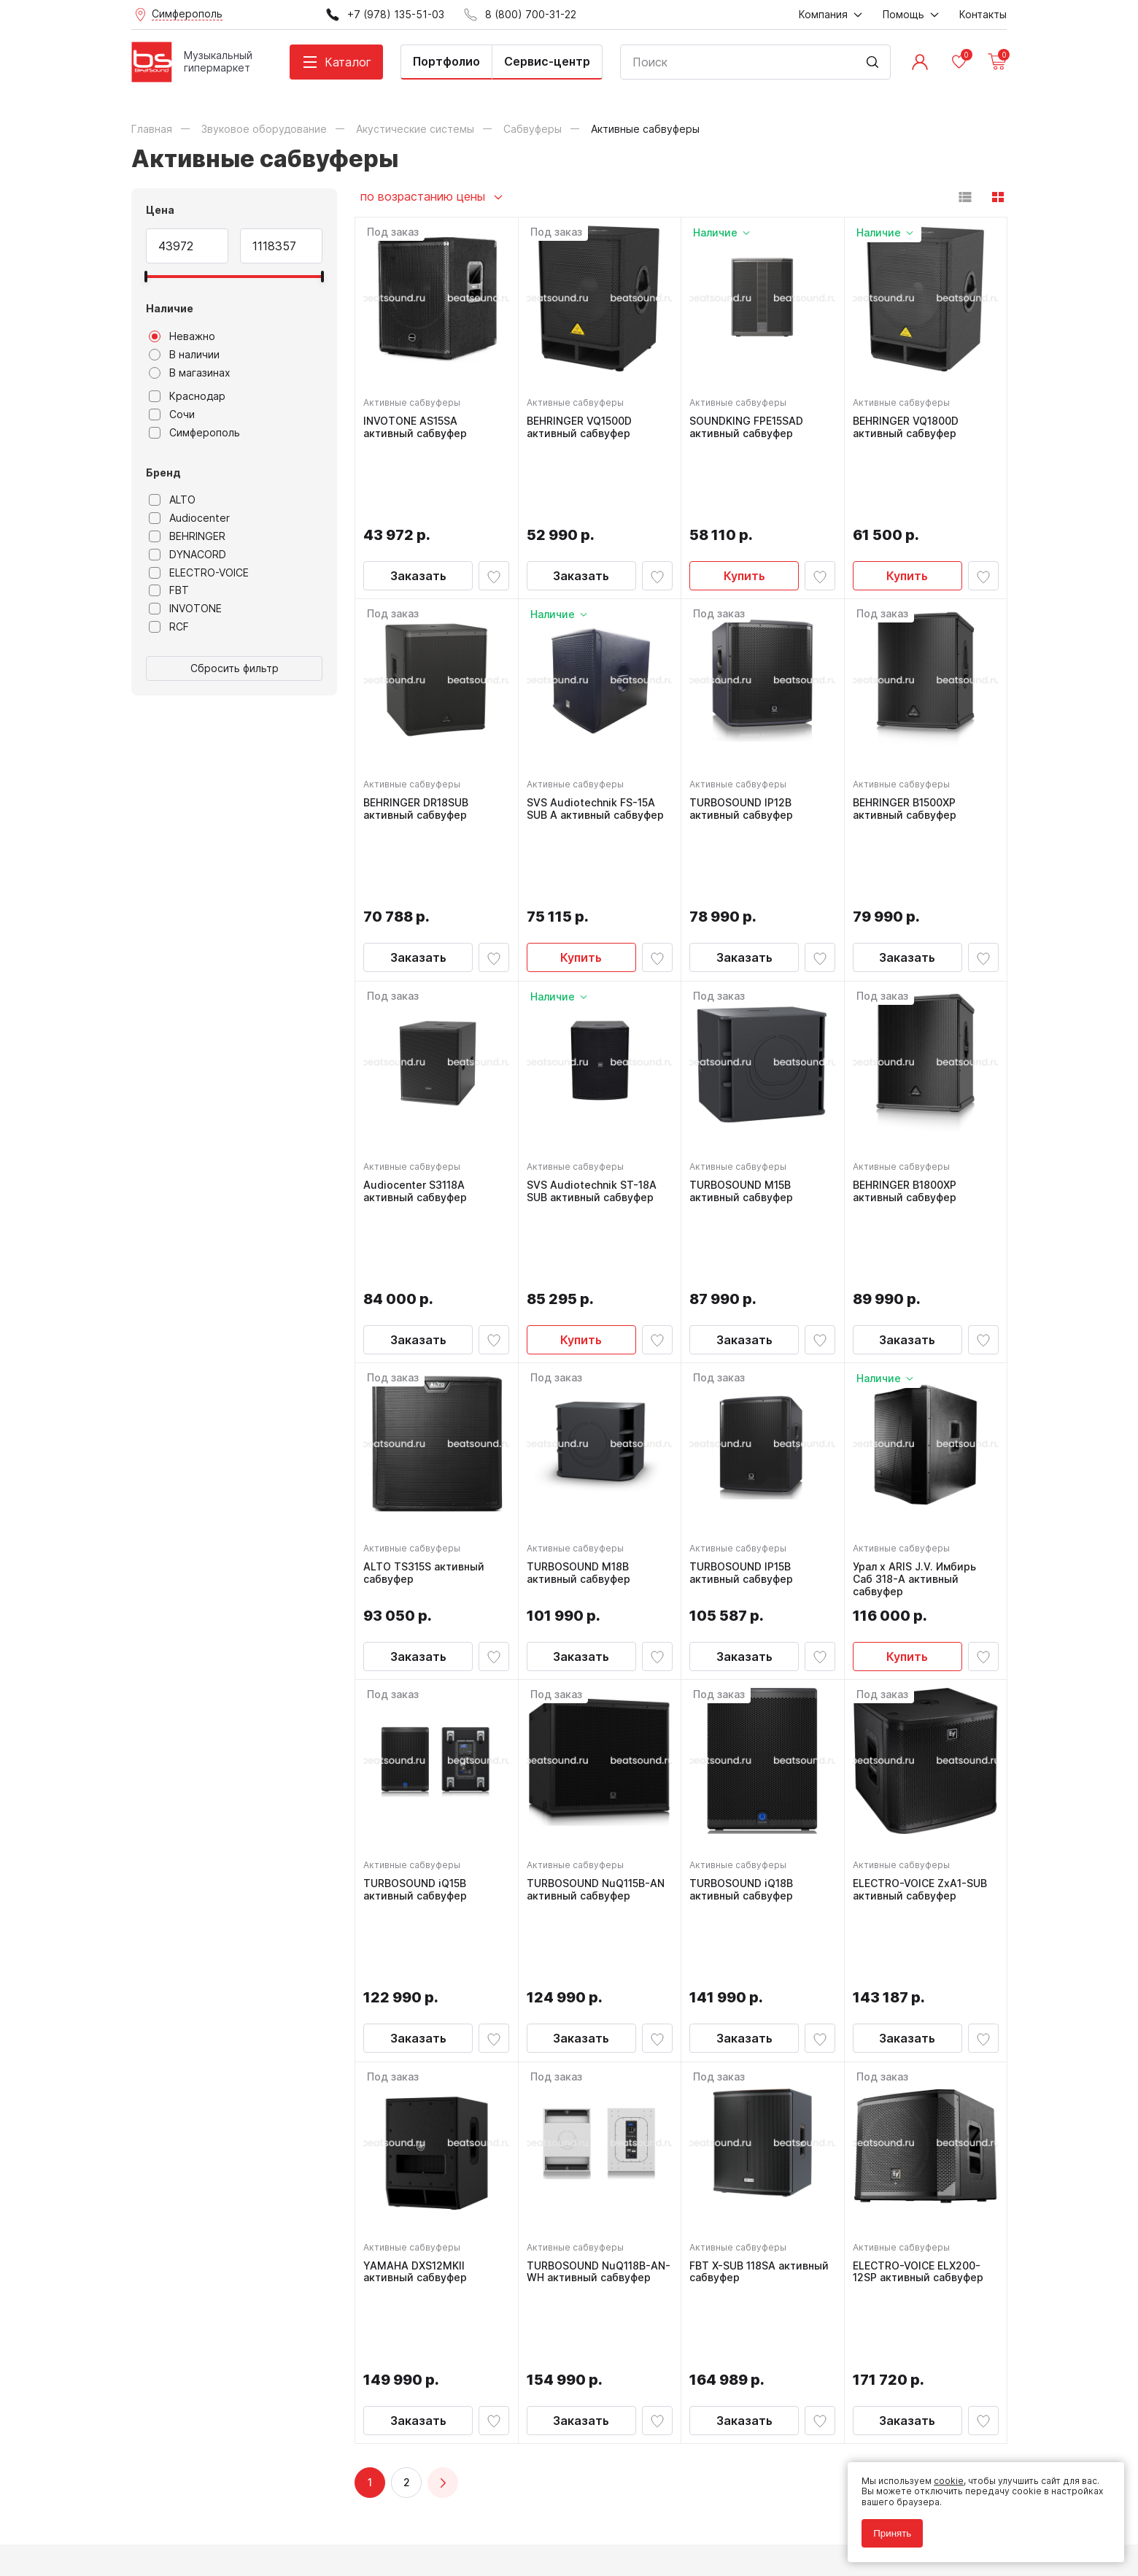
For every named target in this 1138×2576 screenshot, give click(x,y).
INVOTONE (185, 608)
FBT (169, 590)
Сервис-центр (547, 61)
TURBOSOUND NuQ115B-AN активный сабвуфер (599, 1653)
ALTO (172, 500)
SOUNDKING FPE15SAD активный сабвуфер (750, 424)
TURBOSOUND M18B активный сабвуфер (582, 1337)
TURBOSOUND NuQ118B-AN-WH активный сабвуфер (592, 1964)
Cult (314, 2542)
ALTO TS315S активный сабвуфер (427, 1337)
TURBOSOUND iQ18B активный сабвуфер (745, 1653)
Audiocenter (189, 518)
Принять (886, 2526)
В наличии (184, 354)
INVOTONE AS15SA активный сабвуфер (419, 424)
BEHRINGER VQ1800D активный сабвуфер (909, 424)
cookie (942, 2474)
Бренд (163, 472)
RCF (169, 627)
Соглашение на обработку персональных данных (241, 2509)
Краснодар (187, 396)
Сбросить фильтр (234, 668)
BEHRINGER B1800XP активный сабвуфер (908, 1032)
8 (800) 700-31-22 (639, 2244)
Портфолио (446, 61)
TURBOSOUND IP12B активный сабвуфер (745, 728)
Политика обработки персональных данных (228, 2499)
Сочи (172, 414)
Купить (744, 494)
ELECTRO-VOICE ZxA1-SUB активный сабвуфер (923, 1653)
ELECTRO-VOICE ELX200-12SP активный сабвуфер (921, 1958)
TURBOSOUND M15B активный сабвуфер (745, 1032)
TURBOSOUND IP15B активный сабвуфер (745, 1337)
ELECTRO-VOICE (199, 573)
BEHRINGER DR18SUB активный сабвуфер (419, 728)
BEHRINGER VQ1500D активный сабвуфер (582, 424)
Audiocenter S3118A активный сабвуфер (419, 1032)
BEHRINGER (187, 536)
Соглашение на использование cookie (216, 2519)
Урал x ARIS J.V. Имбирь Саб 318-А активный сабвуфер (918, 1343)
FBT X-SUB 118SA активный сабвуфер (745, 1958)
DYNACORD (187, 554)
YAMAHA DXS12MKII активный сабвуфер (419, 1958)
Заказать (418, 494)
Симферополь (194, 433)
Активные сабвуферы (415, 398)
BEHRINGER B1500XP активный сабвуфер (908, 728)
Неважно (182, 336)
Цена (160, 210)
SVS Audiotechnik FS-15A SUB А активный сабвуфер (598, 728)
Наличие (169, 308)
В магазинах (190, 373)
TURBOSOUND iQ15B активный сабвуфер (419, 1653)
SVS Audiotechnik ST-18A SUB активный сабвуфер (595, 1032)
